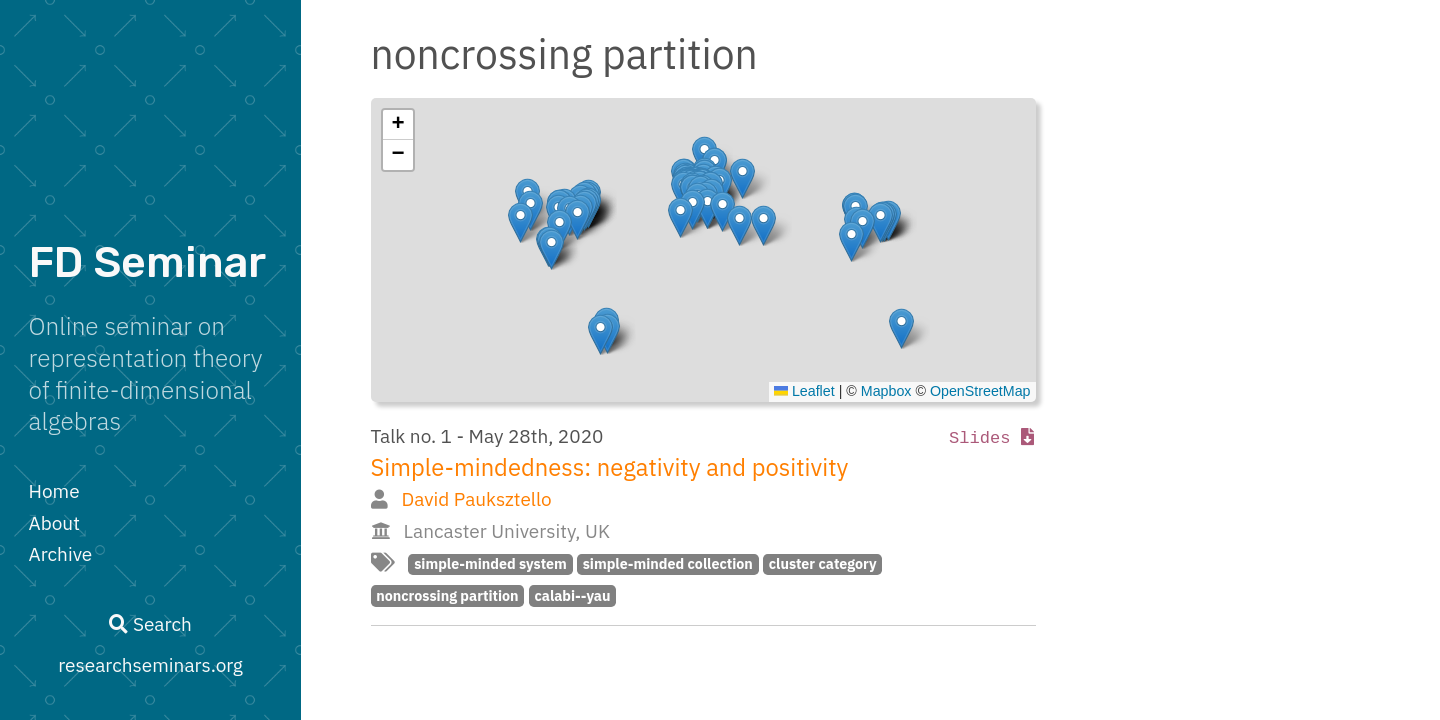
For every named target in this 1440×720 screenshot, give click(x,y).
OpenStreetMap (980, 391)
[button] (901, 328)
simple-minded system (490, 563)
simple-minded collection (668, 563)
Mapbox (886, 391)
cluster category (823, 563)
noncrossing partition (447, 595)
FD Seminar (147, 262)
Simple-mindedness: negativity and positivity (610, 467)
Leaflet (804, 391)
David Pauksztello (476, 499)
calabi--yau (572, 595)
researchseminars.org (150, 665)
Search (150, 624)
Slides (991, 438)
